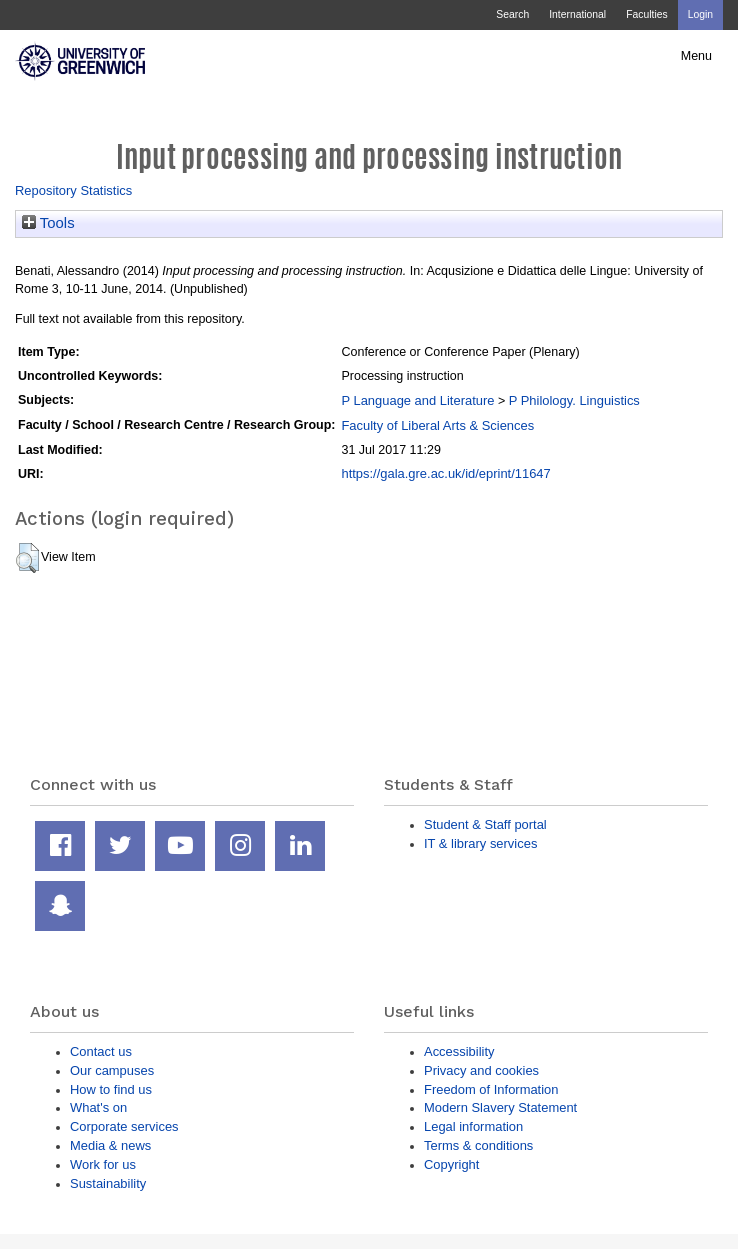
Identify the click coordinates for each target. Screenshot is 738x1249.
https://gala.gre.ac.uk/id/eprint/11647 (445, 473)
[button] (27, 558)
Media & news (110, 1145)
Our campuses (112, 1070)
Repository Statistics (73, 190)
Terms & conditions (478, 1145)
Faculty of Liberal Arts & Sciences (437, 425)
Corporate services (124, 1126)
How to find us (111, 1089)
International (577, 14)
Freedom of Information (491, 1089)
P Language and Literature (417, 400)
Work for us (103, 1164)
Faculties (646, 14)
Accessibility (459, 1051)
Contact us (101, 1051)
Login (700, 14)
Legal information (473, 1126)
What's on (98, 1107)
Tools (48, 223)
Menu (696, 56)
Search (512, 14)
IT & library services (480, 843)
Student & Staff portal (485, 824)
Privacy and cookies (481, 1070)
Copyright (451, 1164)
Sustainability (108, 1183)
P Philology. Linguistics (574, 400)
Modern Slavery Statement (500, 1107)
